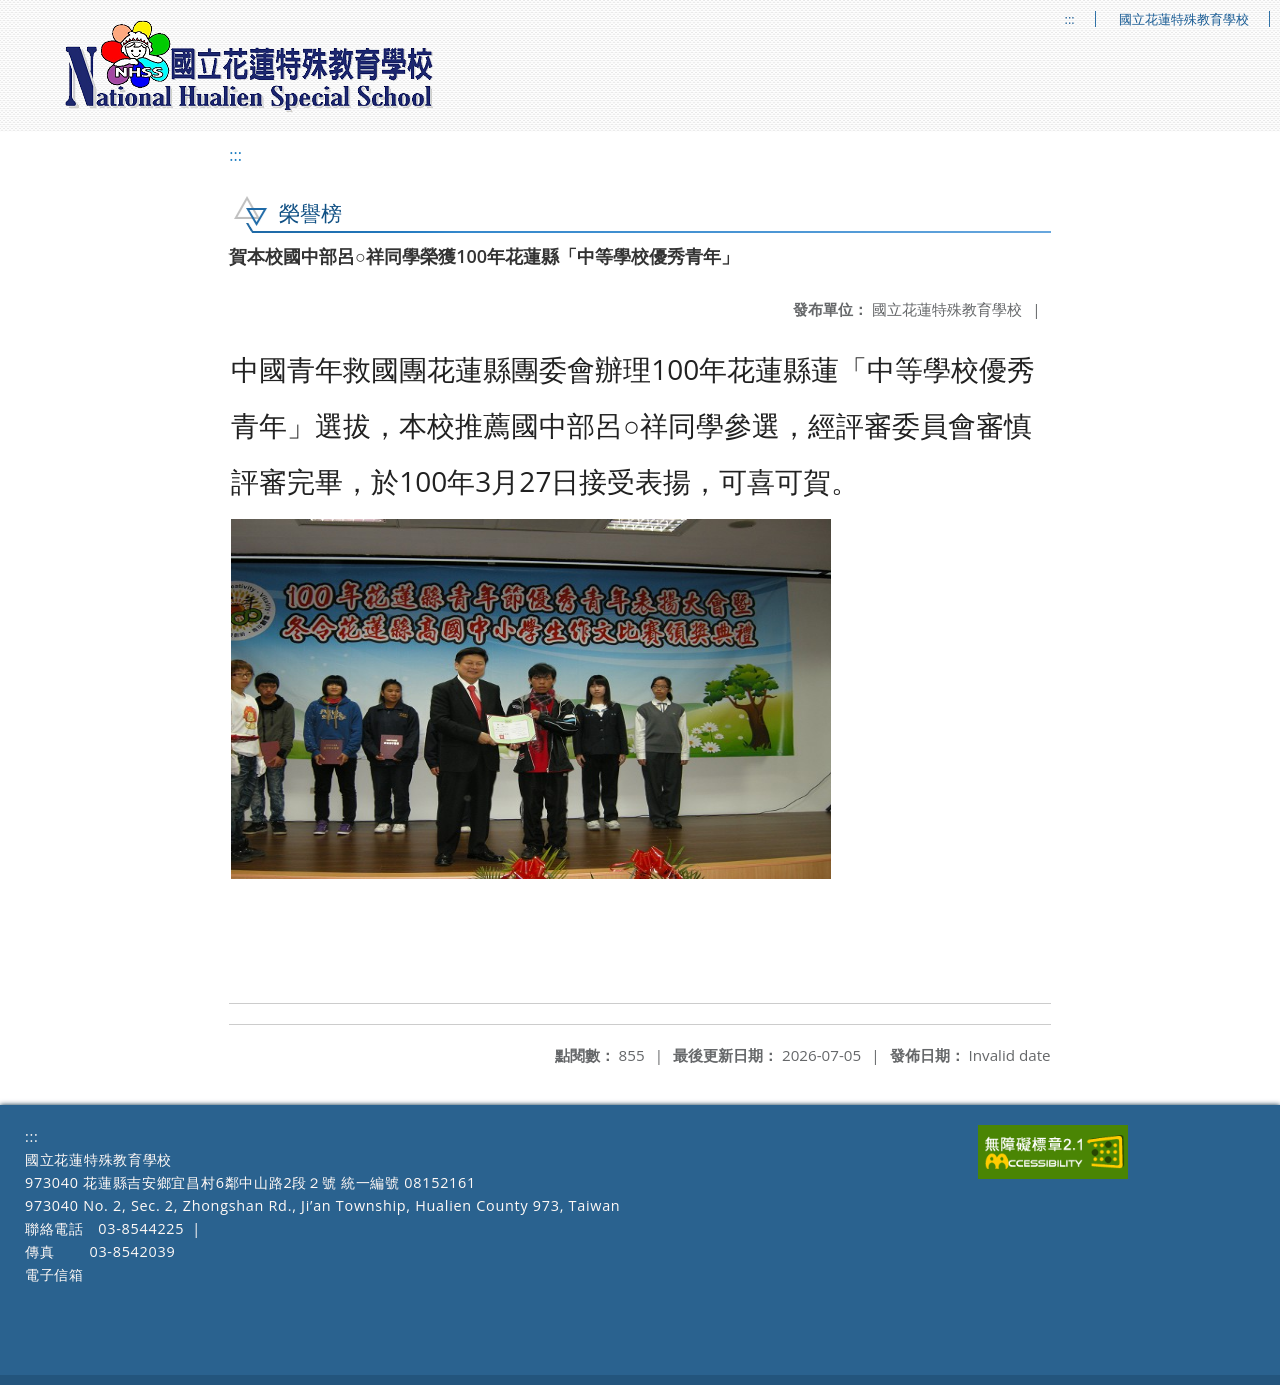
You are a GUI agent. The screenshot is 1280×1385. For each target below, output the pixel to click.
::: (1070, 19)
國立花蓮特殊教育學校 (1184, 19)
